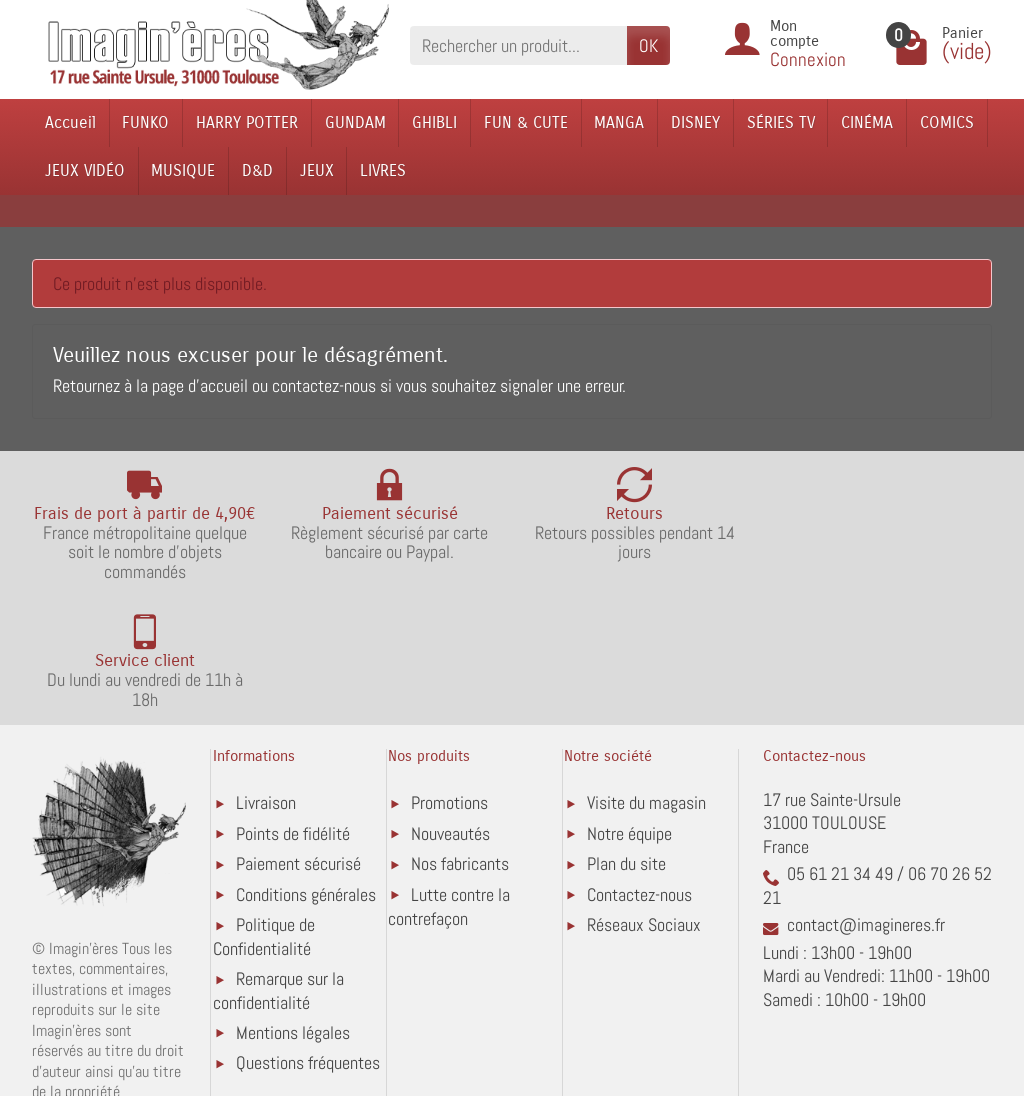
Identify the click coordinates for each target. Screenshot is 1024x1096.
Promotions (449, 675)
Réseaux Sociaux (644, 797)
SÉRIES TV (781, 122)
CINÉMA (867, 122)
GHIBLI (434, 122)
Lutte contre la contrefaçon (449, 779)
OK (648, 45)
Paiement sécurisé (298, 736)
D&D (257, 170)
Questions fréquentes (308, 935)
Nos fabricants (460, 736)
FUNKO (145, 122)
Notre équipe (629, 706)
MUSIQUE (183, 170)
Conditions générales (306, 767)
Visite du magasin (646, 675)
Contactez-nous (639, 767)
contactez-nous (324, 385)
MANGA (619, 122)
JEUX (317, 170)
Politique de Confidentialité (264, 809)
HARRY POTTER (247, 122)
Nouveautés (450, 706)
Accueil (70, 122)
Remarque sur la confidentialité (278, 863)
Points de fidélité (293, 706)
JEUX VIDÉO (85, 170)
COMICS (947, 122)
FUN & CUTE (526, 122)
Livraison (266, 675)
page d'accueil (200, 385)
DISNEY (695, 122)
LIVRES (383, 170)
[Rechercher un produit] (518, 45)
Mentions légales (293, 905)
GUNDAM (355, 122)
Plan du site (626, 736)
